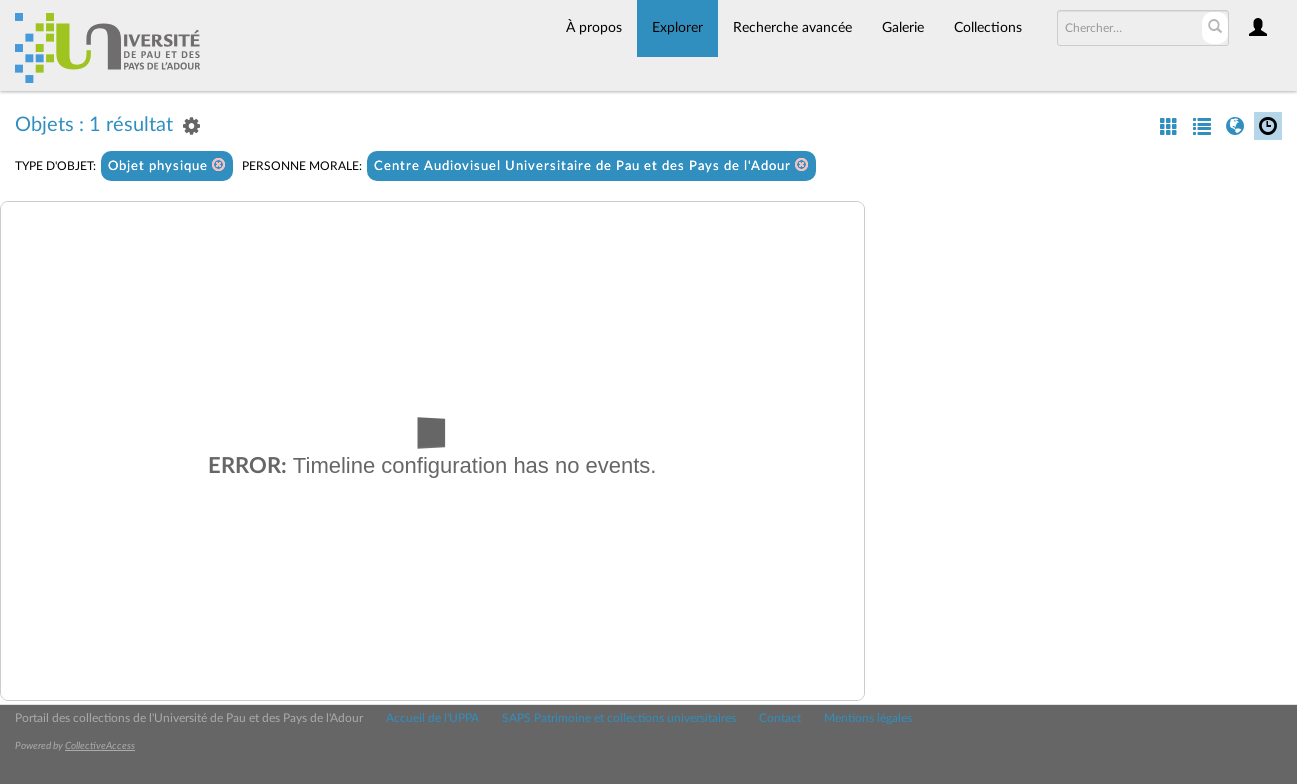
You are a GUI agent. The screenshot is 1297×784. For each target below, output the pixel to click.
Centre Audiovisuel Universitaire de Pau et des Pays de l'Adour (591, 165)
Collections (988, 28)
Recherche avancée (792, 28)
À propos (594, 28)
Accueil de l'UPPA (432, 718)
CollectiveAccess (100, 746)
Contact (780, 718)
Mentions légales (868, 718)
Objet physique (167, 165)
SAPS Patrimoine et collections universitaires (619, 718)
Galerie (903, 28)
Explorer (677, 28)
